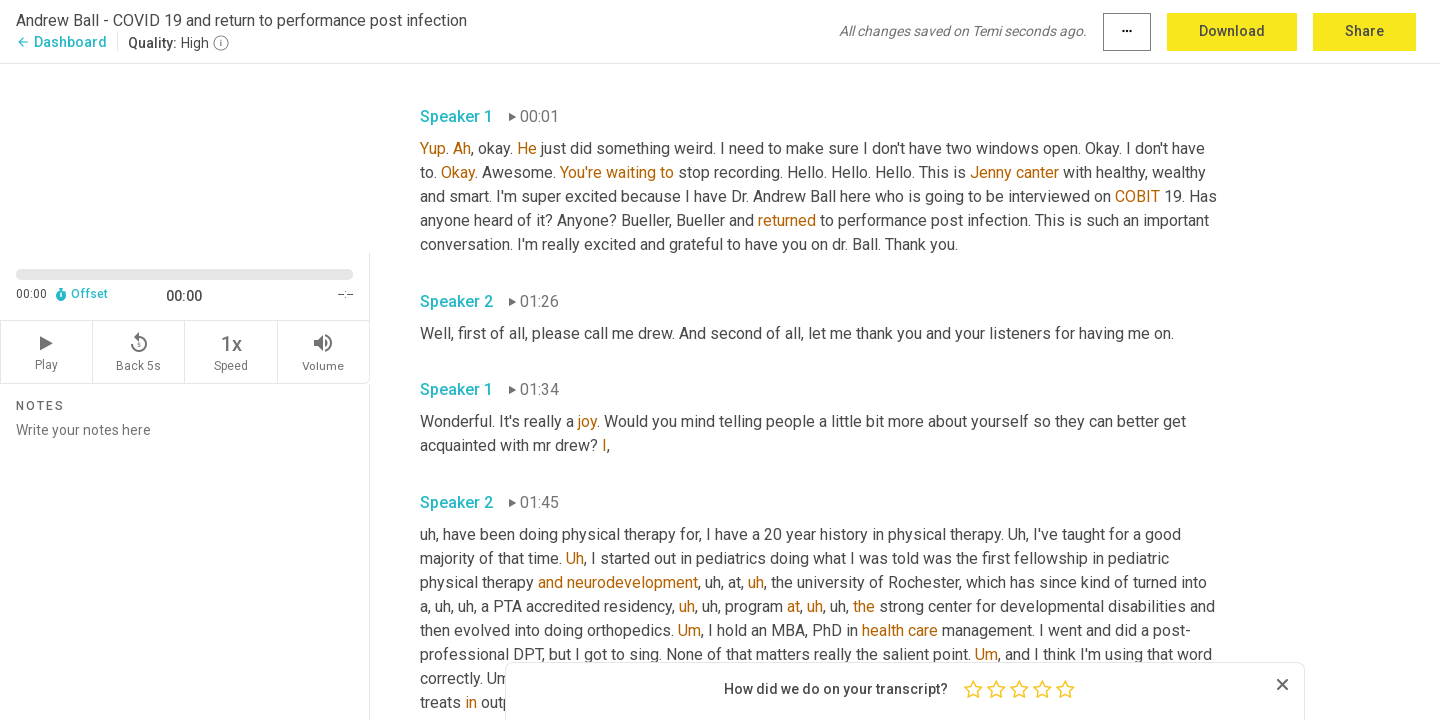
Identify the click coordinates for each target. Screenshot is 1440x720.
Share (1364, 31)
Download (1232, 31)
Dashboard (61, 42)
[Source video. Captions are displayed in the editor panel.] (185, 156)
